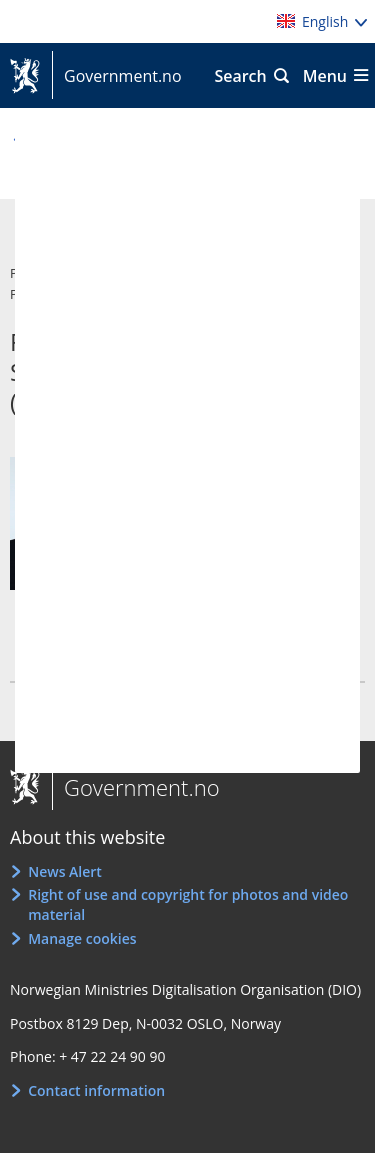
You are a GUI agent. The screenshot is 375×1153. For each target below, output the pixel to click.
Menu (325, 76)
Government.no (117, 76)
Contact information (96, 1090)
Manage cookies (82, 938)
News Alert (65, 871)
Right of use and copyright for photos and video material (188, 904)
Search (240, 76)
